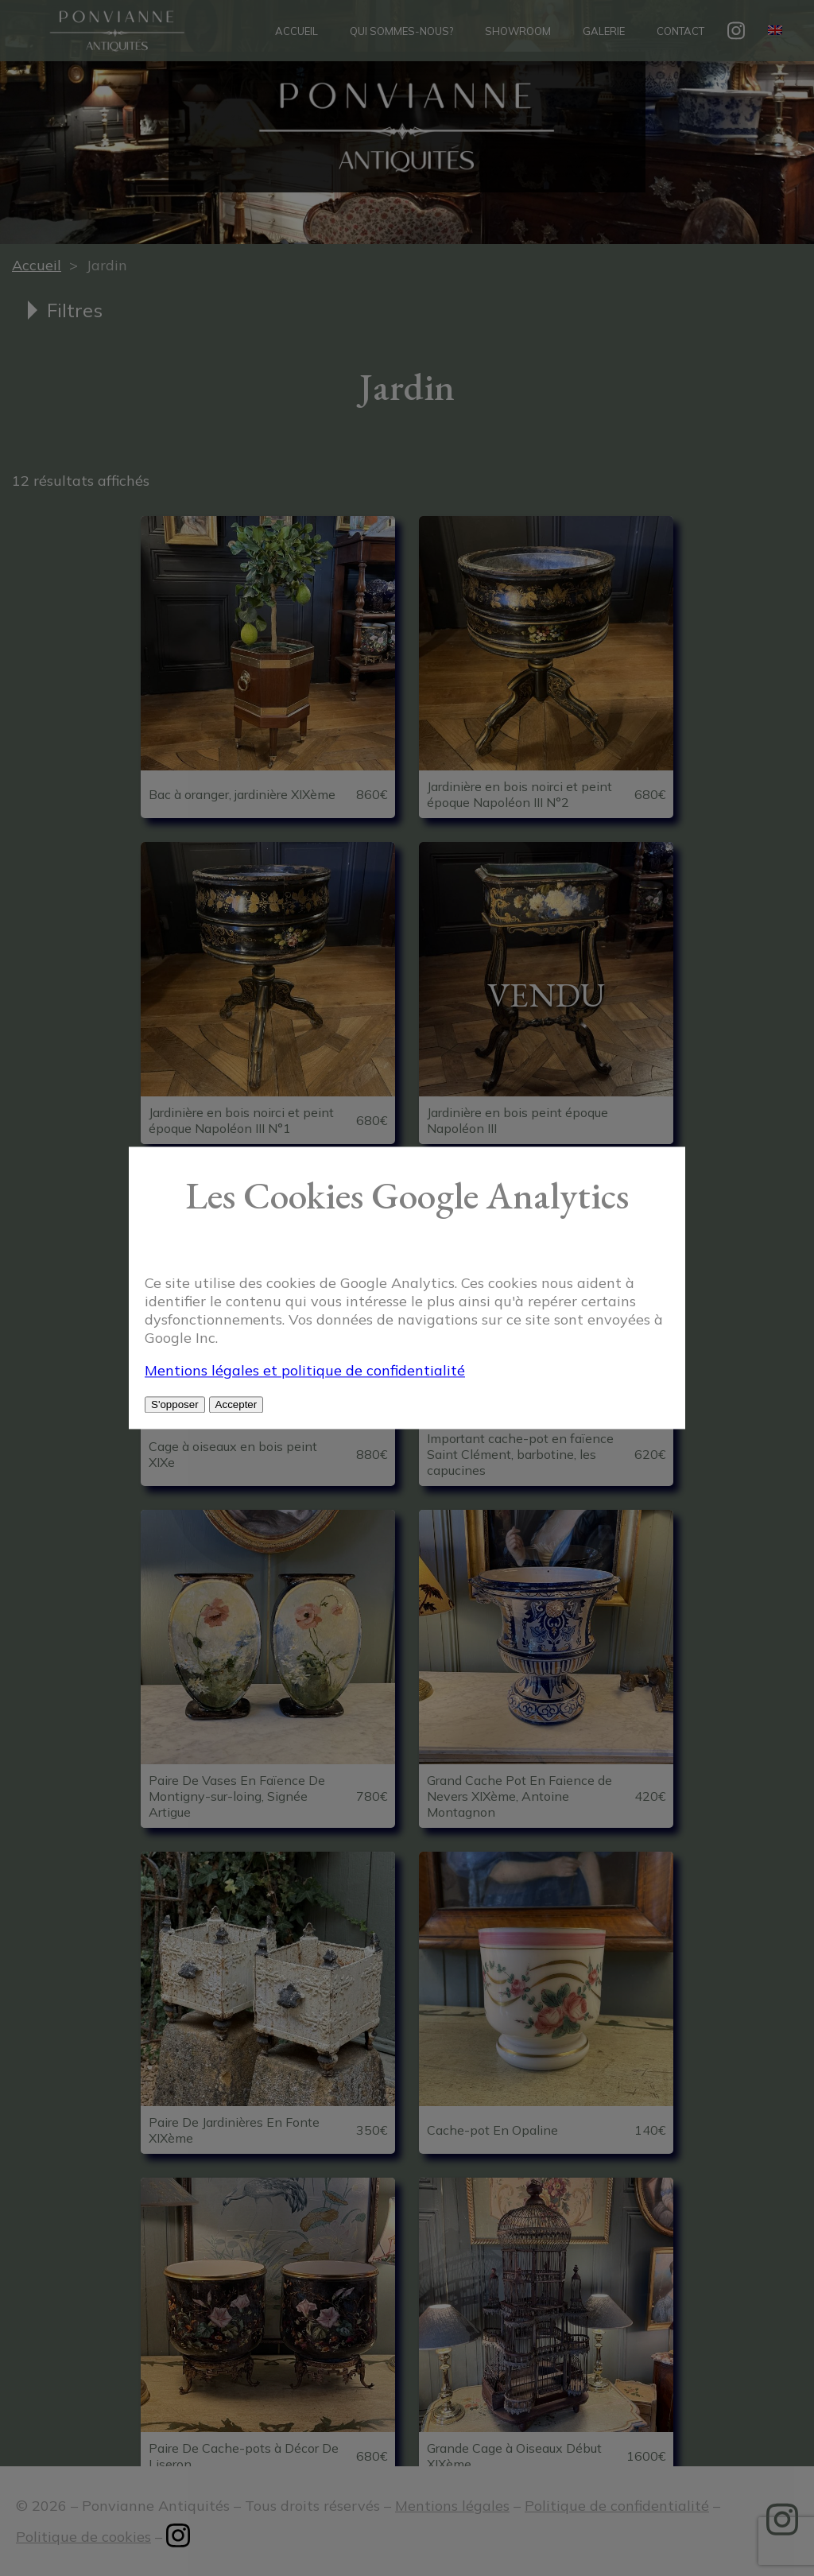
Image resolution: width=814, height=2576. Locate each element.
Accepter (236, 1405)
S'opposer (175, 1405)
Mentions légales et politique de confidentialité (305, 1371)
